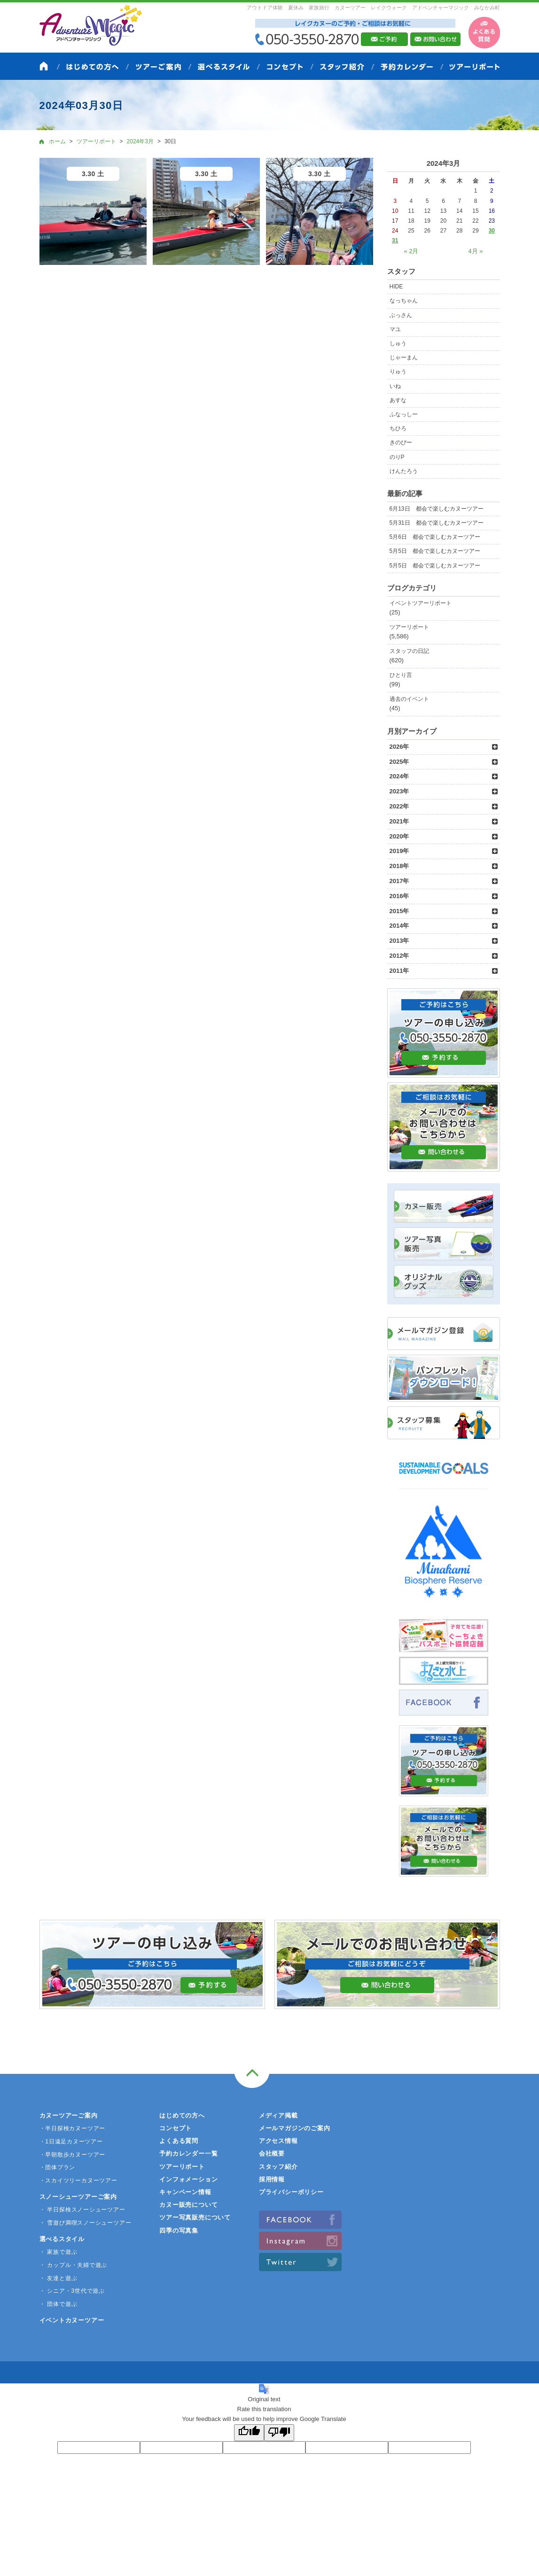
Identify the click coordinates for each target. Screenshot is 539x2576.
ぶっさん (401, 315)
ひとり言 (401, 675)
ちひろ (398, 428)
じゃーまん (404, 357)
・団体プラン (57, 2167)
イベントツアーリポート (421, 603)
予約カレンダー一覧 (188, 2153)
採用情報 (272, 2179)
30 (492, 230)
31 (395, 240)
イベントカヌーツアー (71, 2320)
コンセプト (175, 2128)
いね (395, 386)
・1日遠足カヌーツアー (71, 2141)
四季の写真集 (178, 2230)
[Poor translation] (279, 2433)
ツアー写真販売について (195, 2217)
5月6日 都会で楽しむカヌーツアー (435, 537)
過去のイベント (409, 699)
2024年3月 (140, 141)
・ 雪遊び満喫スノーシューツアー (85, 2222)
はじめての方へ (181, 2115)
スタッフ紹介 (278, 2166)
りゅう (398, 371)
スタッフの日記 (409, 651)
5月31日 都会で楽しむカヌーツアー (437, 523)
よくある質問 (178, 2140)
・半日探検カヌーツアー (72, 2128)
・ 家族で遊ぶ (58, 2252)
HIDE (396, 286)
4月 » (476, 251)
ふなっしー (404, 414)
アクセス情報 (278, 2140)
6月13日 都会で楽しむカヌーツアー (437, 508)
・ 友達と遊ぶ (58, 2278)
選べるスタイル (62, 2238)
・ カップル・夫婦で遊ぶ (73, 2265)
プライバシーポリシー (291, 2192)
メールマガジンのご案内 (294, 2128)
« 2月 (411, 251)
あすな (398, 400)
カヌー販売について (188, 2204)
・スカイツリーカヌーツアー (78, 2180)
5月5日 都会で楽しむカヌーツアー (435, 551)
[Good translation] (249, 2433)
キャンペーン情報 (185, 2192)
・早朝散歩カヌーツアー (72, 2154)
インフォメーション (188, 2179)
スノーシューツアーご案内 (78, 2196)
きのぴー (401, 442)
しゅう (398, 343)
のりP (397, 457)
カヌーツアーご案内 (68, 2115)
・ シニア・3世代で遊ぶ (72, 2291)
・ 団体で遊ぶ (58, 2304)
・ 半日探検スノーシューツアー (82, 2209)
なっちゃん (404, 300)
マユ (395, 329)
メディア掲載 (278, 2115)
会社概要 (272, 2153)
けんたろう (404, 471)
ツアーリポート (409, 627)
